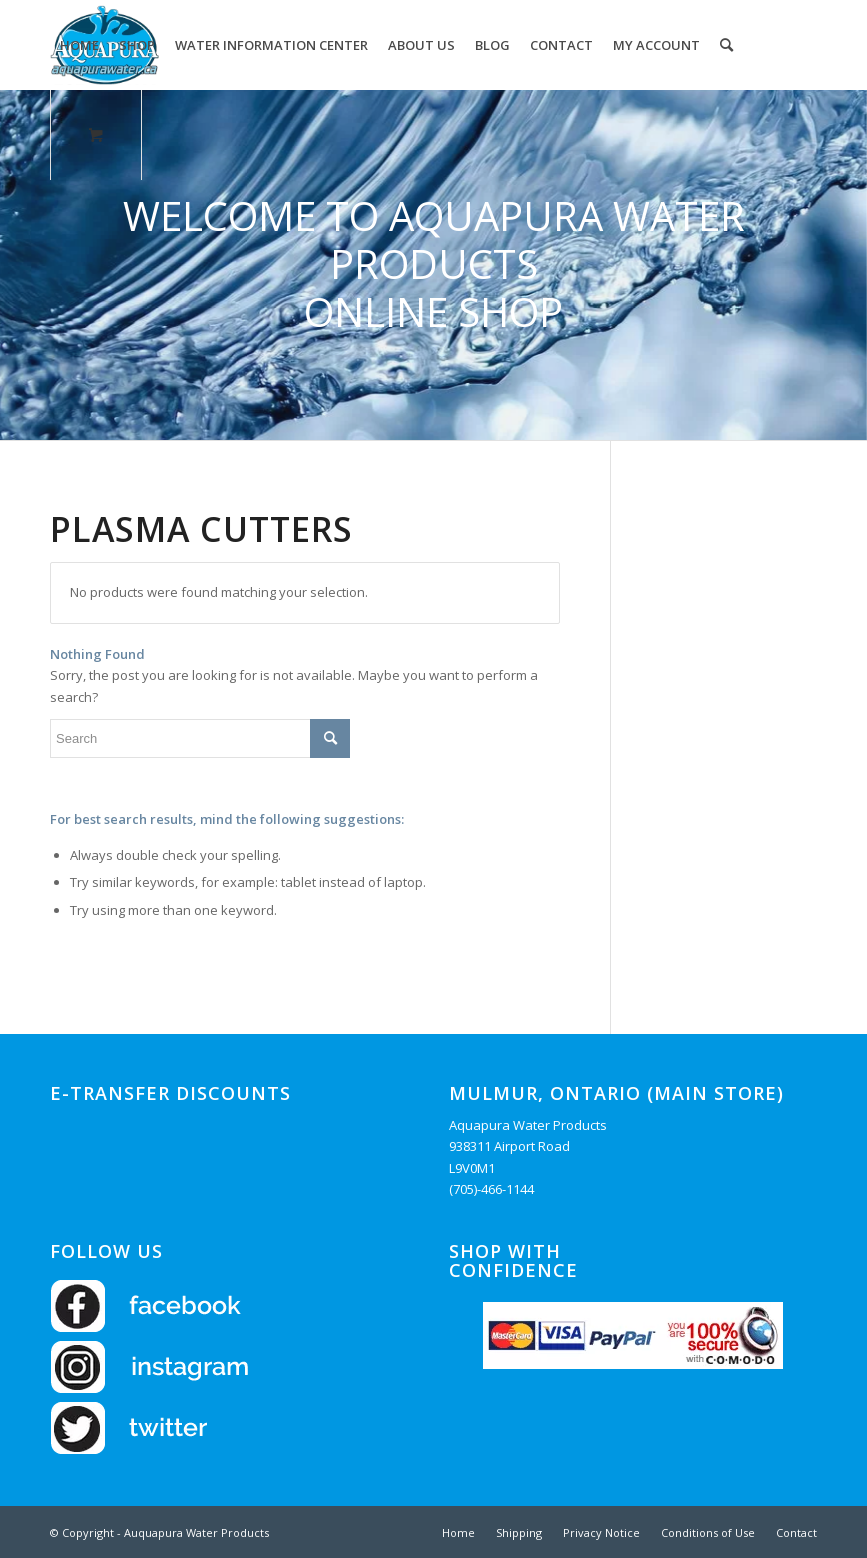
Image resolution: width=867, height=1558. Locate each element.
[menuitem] (79, 45)
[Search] (726, 45)
